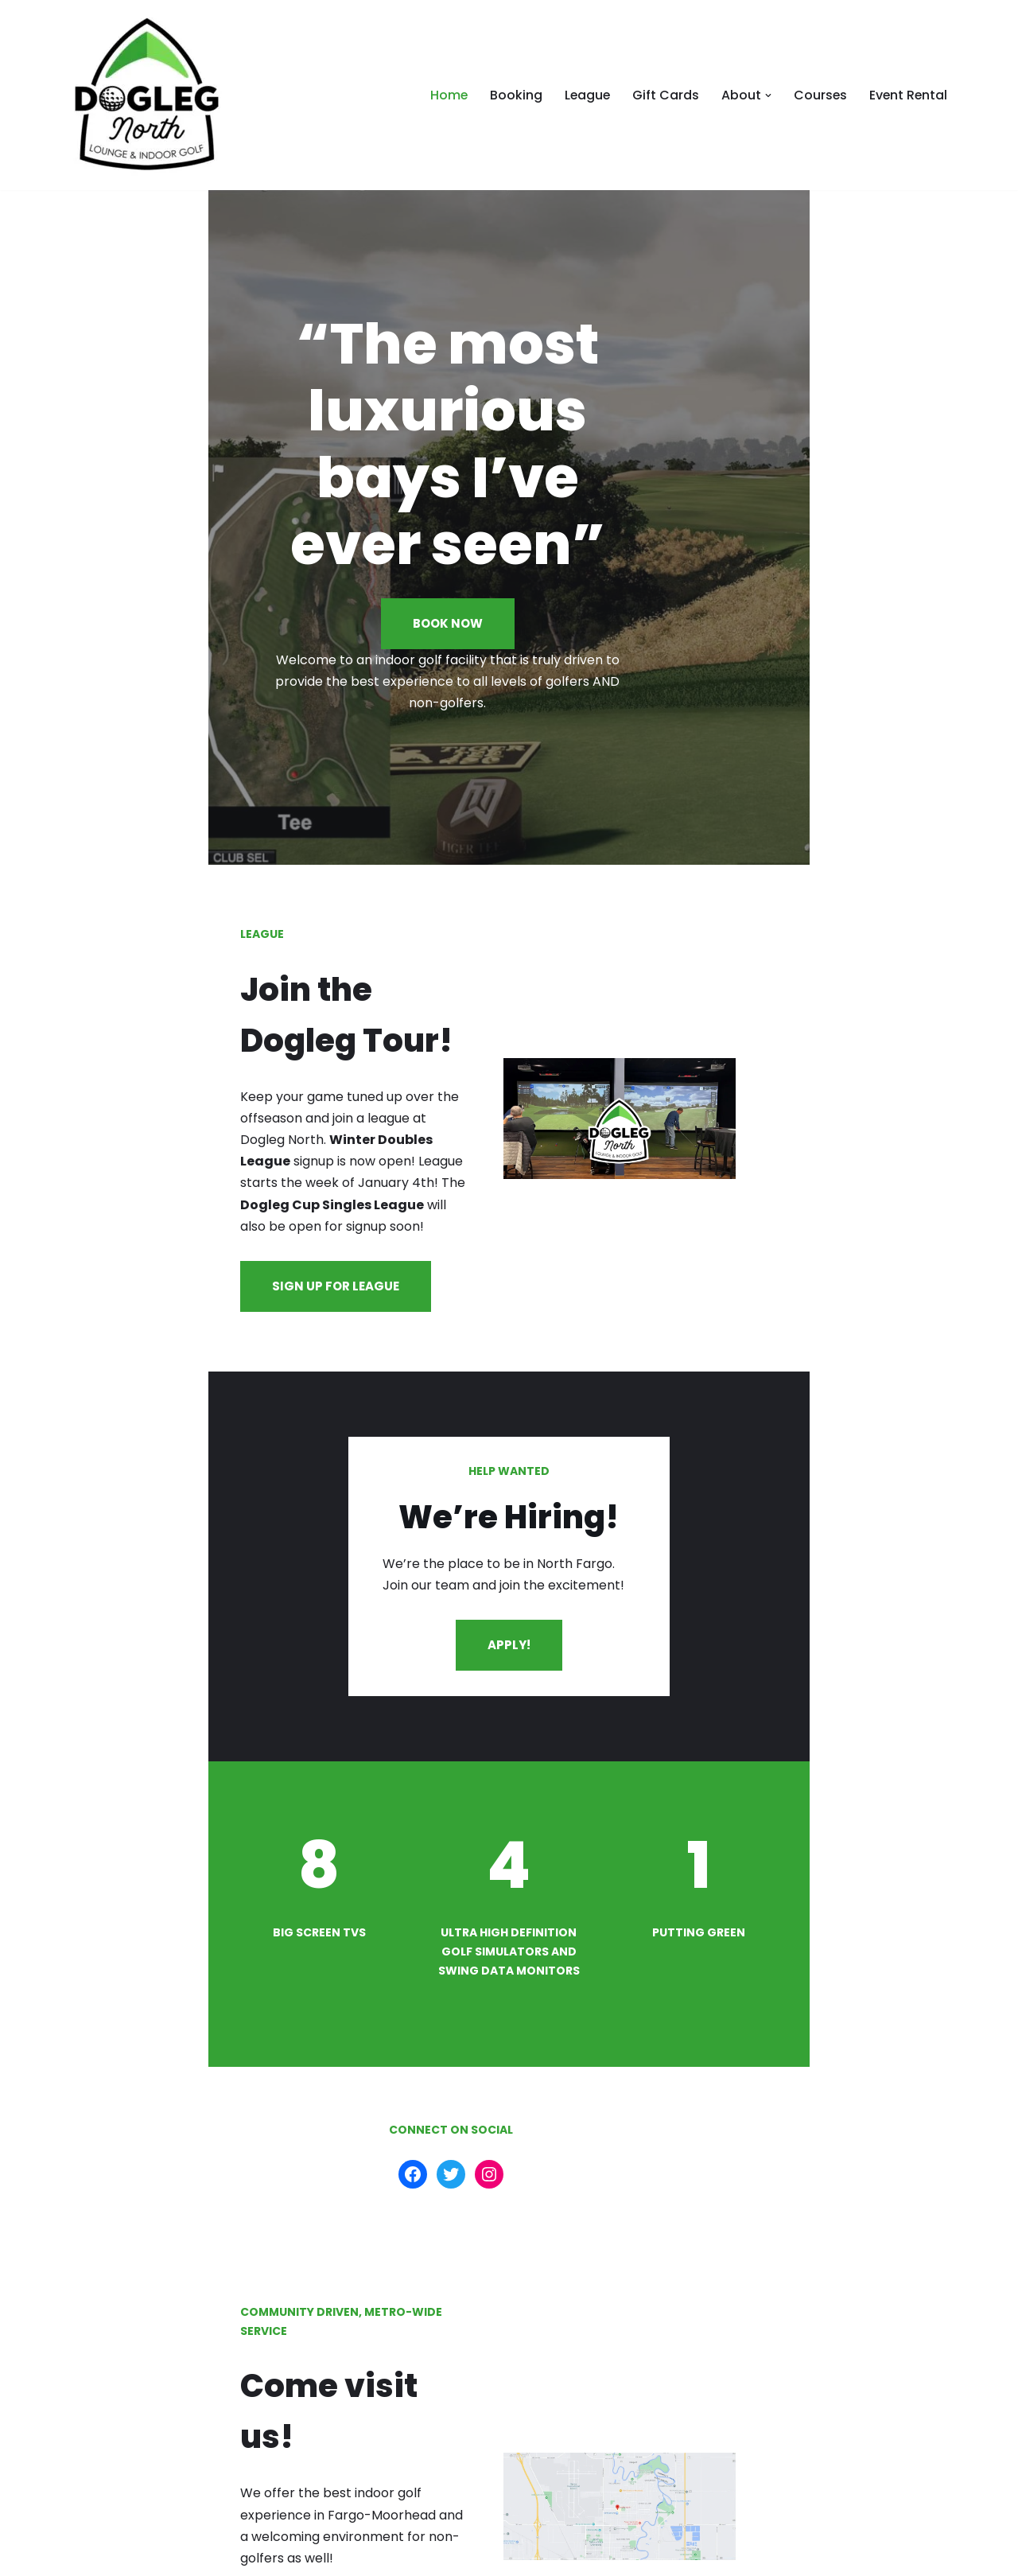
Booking (512, 95)
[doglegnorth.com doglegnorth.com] (147, 95)
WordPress (222, 2556)
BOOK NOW (509, 563)
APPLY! (508, 1477)
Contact (919, 2556)
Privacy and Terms (811, 2556)
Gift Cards (663, 95)
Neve (83, 2556)
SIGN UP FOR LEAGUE (155, 1107)
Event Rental (907, 95)
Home (444, 95)
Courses (818, 95)
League (584, 95)
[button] (766, 95)
